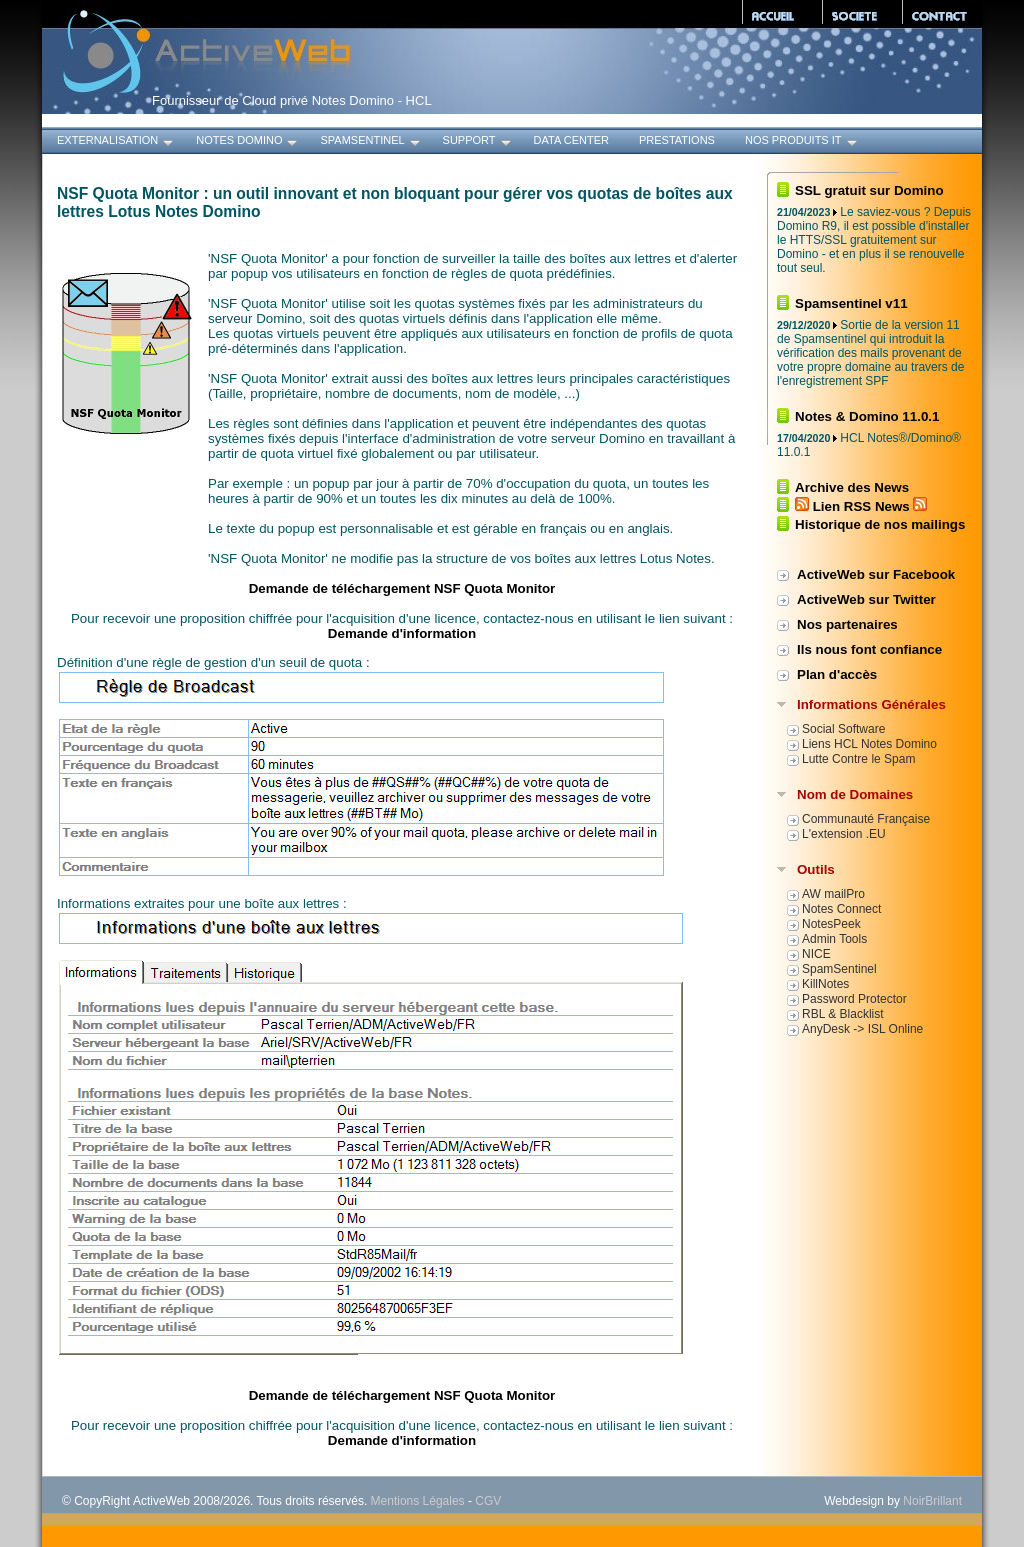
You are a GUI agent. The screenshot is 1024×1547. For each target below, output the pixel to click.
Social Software (843, 729)
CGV (488, 1501)
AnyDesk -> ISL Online (862, 1029)
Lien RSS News (861, 506)
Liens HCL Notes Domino (869, 744)
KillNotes (825, 984)
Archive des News (852, 487)
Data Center (571, 140)
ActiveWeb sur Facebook (876, 574)
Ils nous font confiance (869, 649)
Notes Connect (841, 909)
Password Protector (854, 999)
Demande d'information (402, 633)
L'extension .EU (844, 834)
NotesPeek (831, 924)
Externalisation (116, 142)
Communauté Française (866, 819)
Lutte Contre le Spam (858, 759)
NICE (816, 954)
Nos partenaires (847, 624)
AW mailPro (833, 894)
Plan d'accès (837, 674)
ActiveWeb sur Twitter (866, 599)
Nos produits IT (802, 142)
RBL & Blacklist (843, 1014)
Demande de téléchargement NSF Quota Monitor (402, 588)
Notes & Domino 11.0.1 (867, 416)
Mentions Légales (418, 1501)
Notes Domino (248, 142)
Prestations (677, 140)
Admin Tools (834, 939)
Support (478, 142)
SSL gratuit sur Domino (869, 190)
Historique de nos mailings (880, 524)
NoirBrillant (932, 1501)
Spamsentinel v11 (851, 303)
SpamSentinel (371, 142)
